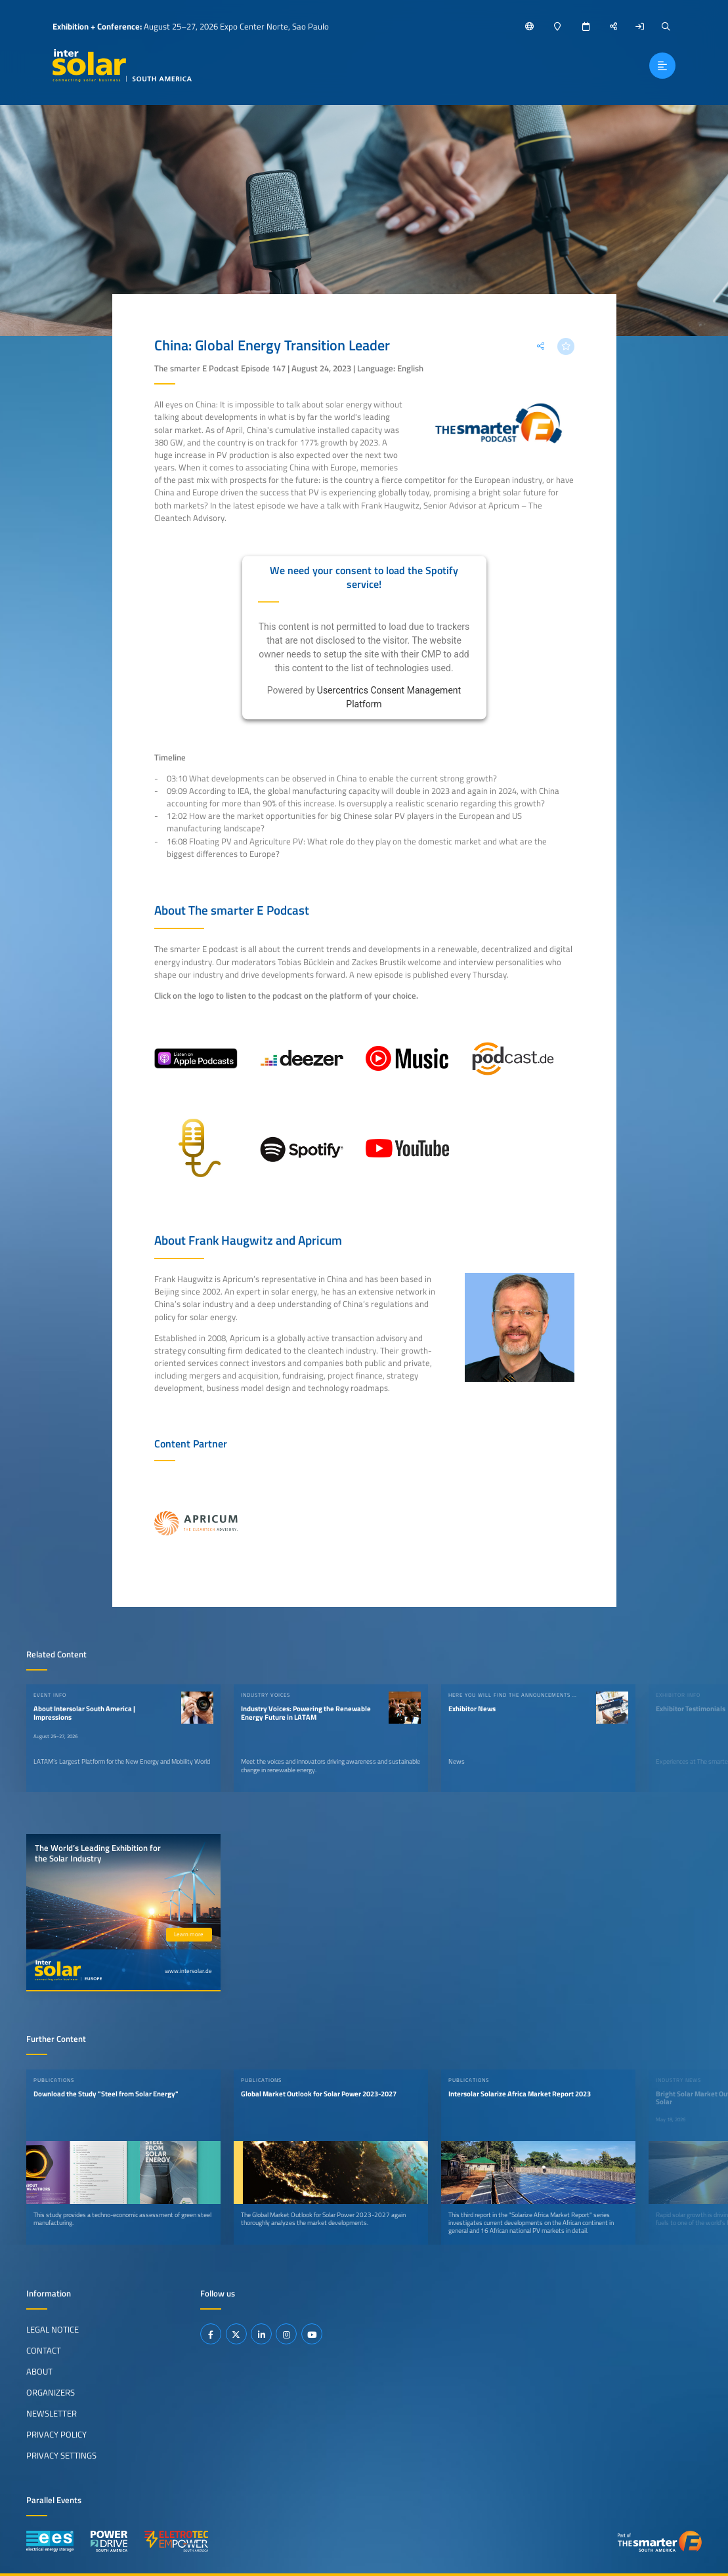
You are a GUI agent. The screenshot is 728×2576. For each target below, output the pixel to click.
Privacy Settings (61, 2455)
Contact (43, 2350)
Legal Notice (52, 2329)
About (39, 2371)
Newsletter (51, 2413)
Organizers (50, 2392)
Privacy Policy (56, 2434)
